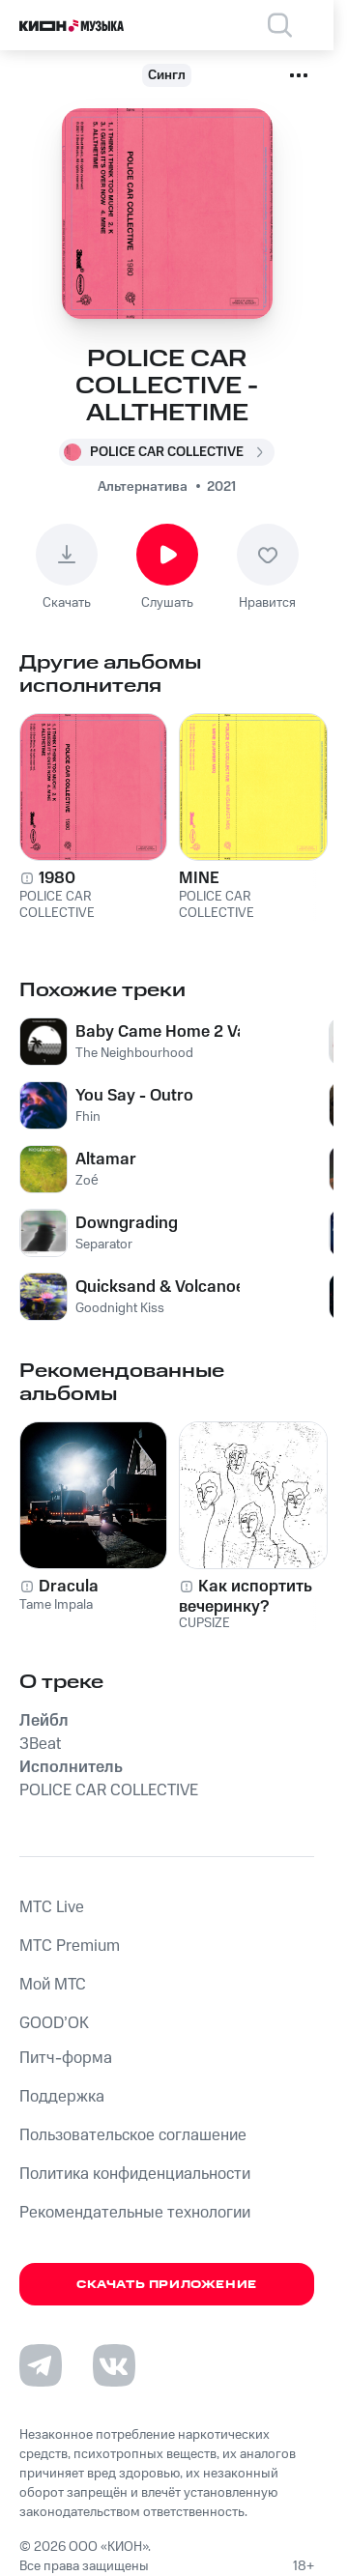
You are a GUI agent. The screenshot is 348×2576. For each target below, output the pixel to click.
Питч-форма (65, 2058)
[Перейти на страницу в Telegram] (40, 2365)
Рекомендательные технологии (134, 2212)
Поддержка (61, 2096)
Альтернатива (143, 487)
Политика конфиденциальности (134, 2174)
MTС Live (51, 1907)
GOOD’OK (54, 2023)
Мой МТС (52, 1984)
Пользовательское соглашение (132, 2135)
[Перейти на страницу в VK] (114, 2365)
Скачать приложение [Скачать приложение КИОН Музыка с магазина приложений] (166, 2284)
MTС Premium (69, 1946)
